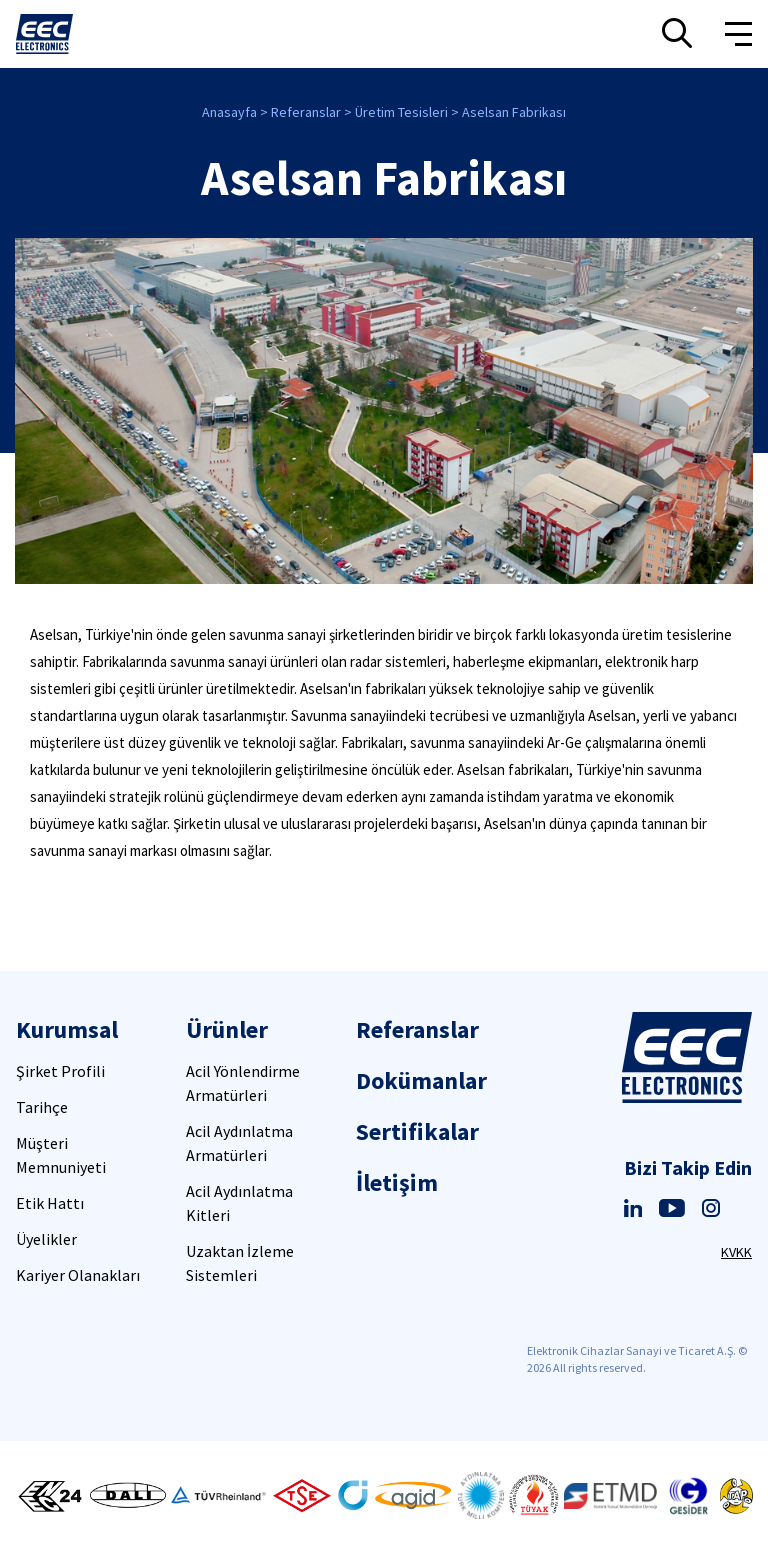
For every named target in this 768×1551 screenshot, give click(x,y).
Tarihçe (42, 1107)
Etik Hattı (50, 1203)
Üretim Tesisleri (401, 112)
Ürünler (227, 1029)
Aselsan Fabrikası (514, 112)
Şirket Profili (60, 1071)
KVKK (736, 1252)
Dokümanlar (421, 1080)
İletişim (397, 1182)
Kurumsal (67, 1029)
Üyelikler (46, 1239)
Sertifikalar (417, 1131)
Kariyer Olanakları (78, 1275)
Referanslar (306, 112)
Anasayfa (229, 112)
